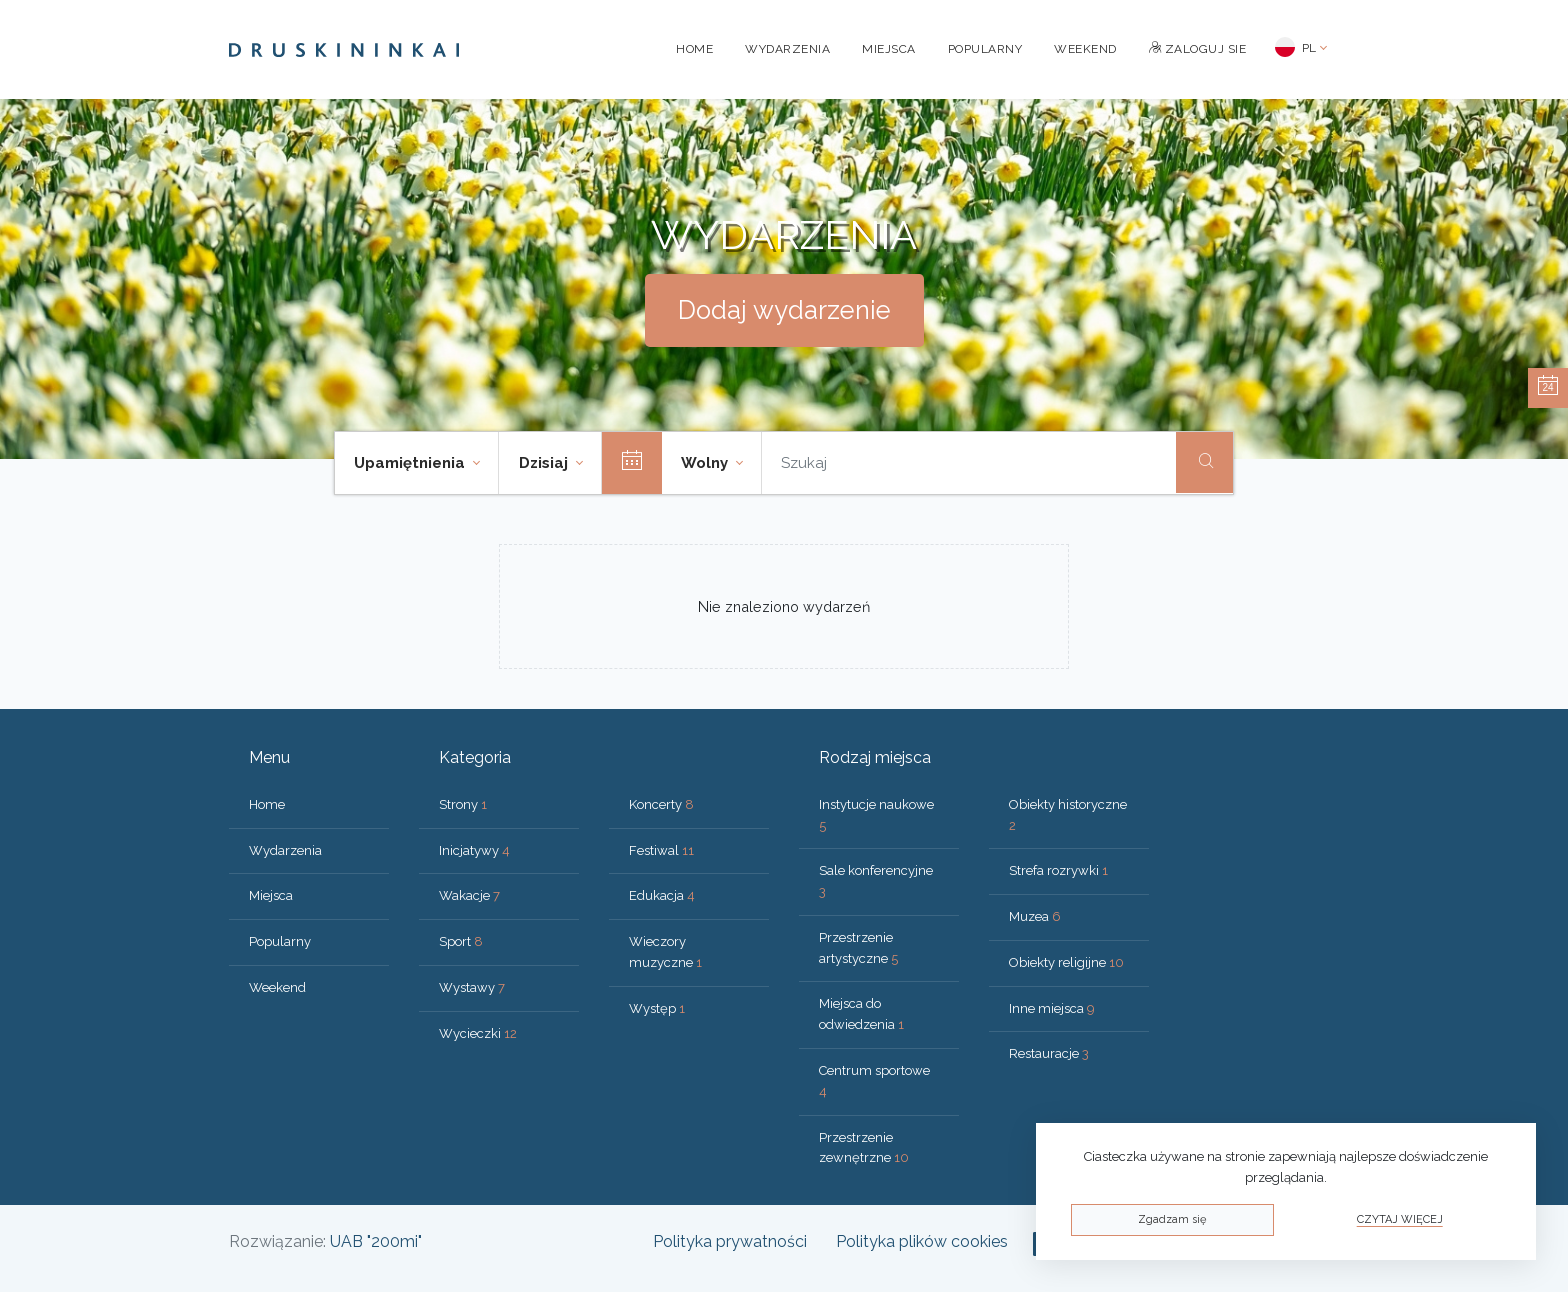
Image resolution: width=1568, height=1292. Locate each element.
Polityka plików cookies (922, 1241)
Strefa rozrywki (1058, 870)
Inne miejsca (1052, 1008)
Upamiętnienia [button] (411, 463)
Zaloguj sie (1198, 49)
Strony (463, 804)
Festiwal (661, 850)
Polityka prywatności (730, 1241)
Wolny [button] (706, 463)
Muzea (1035, 916)
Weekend (1085, 49)
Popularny (985, 49)
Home (694, 49)
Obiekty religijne (1066, 962)
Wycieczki (478, 1033)
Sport (461, 941)
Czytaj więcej (1400, 1219)
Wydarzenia (787, 49)
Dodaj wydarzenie (784, 310)
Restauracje (1049, 1053)
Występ (657, 1008)
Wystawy (472, 987)
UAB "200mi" (376, 1241)
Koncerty (661, 804)
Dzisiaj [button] (545, 463)
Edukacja (662, 895)
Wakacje (469, 895)
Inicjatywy (474, 850)
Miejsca (889, 49)
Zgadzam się (1172, 1219)
